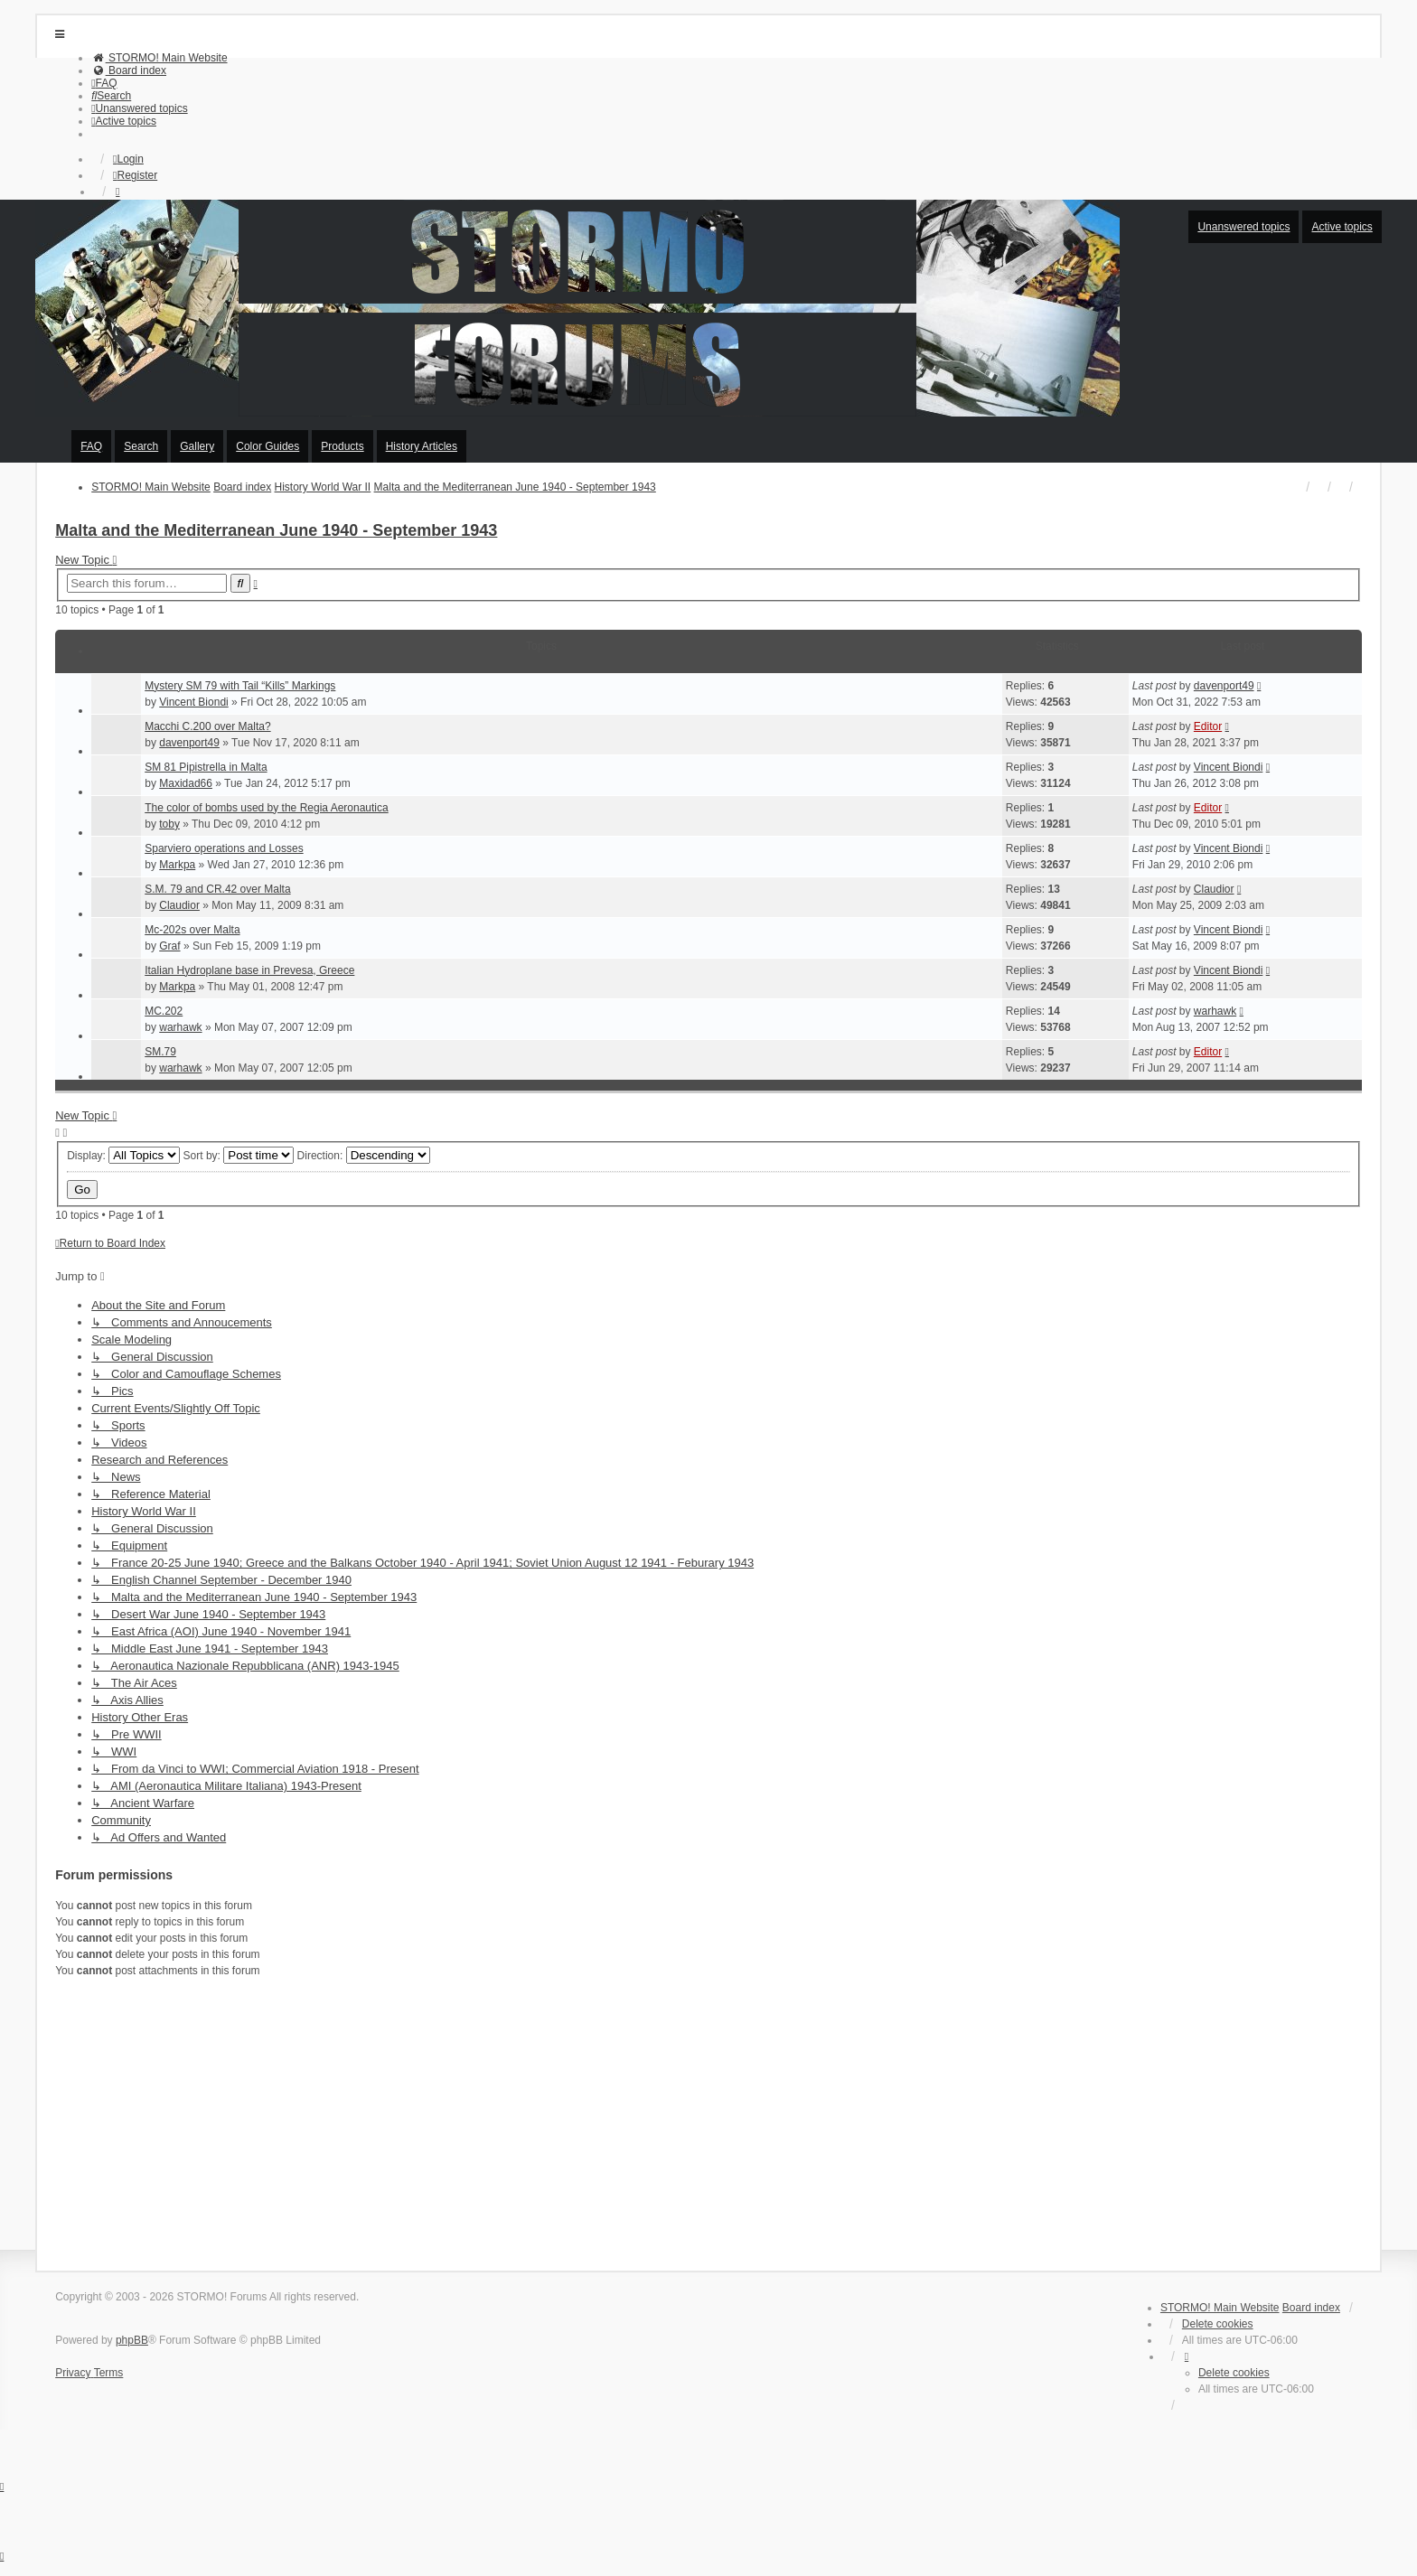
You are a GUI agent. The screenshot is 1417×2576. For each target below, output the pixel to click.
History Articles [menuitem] (421, 446)
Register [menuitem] (135, 175)
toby (169, 824)
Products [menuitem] (342, 446)
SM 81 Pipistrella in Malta (206, 767)
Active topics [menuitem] (1341, 226)
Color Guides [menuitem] (267, 446)
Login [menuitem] (128, 159)
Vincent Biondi (194, 702)
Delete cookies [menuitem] (1217, 2324)
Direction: (363, 1155)
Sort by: (239, 1155)
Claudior (179, 905)
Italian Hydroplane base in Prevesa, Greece (249, 970)
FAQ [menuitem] (91, 446)
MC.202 (164, 1011)
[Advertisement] (597, 2121)
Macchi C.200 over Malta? (207, 726)
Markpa (177, 864)
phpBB (132, 2340)
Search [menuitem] (141, 446)
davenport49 (1224, 685)
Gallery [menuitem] (197, 446)
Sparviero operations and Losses (224, 848)
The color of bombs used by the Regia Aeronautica (267, 807)
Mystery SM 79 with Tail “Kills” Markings (240, 685)
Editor (1208, 726)
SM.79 (160, 1051)
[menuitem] (159, 58)
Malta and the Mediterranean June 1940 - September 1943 (276, 530)
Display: (123, 1155)
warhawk (180, 1027)
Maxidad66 (185, 783)
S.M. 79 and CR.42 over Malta (217, 889)
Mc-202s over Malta (192, 929)
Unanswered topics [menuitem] (1243, 226)
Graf (169, 946)
